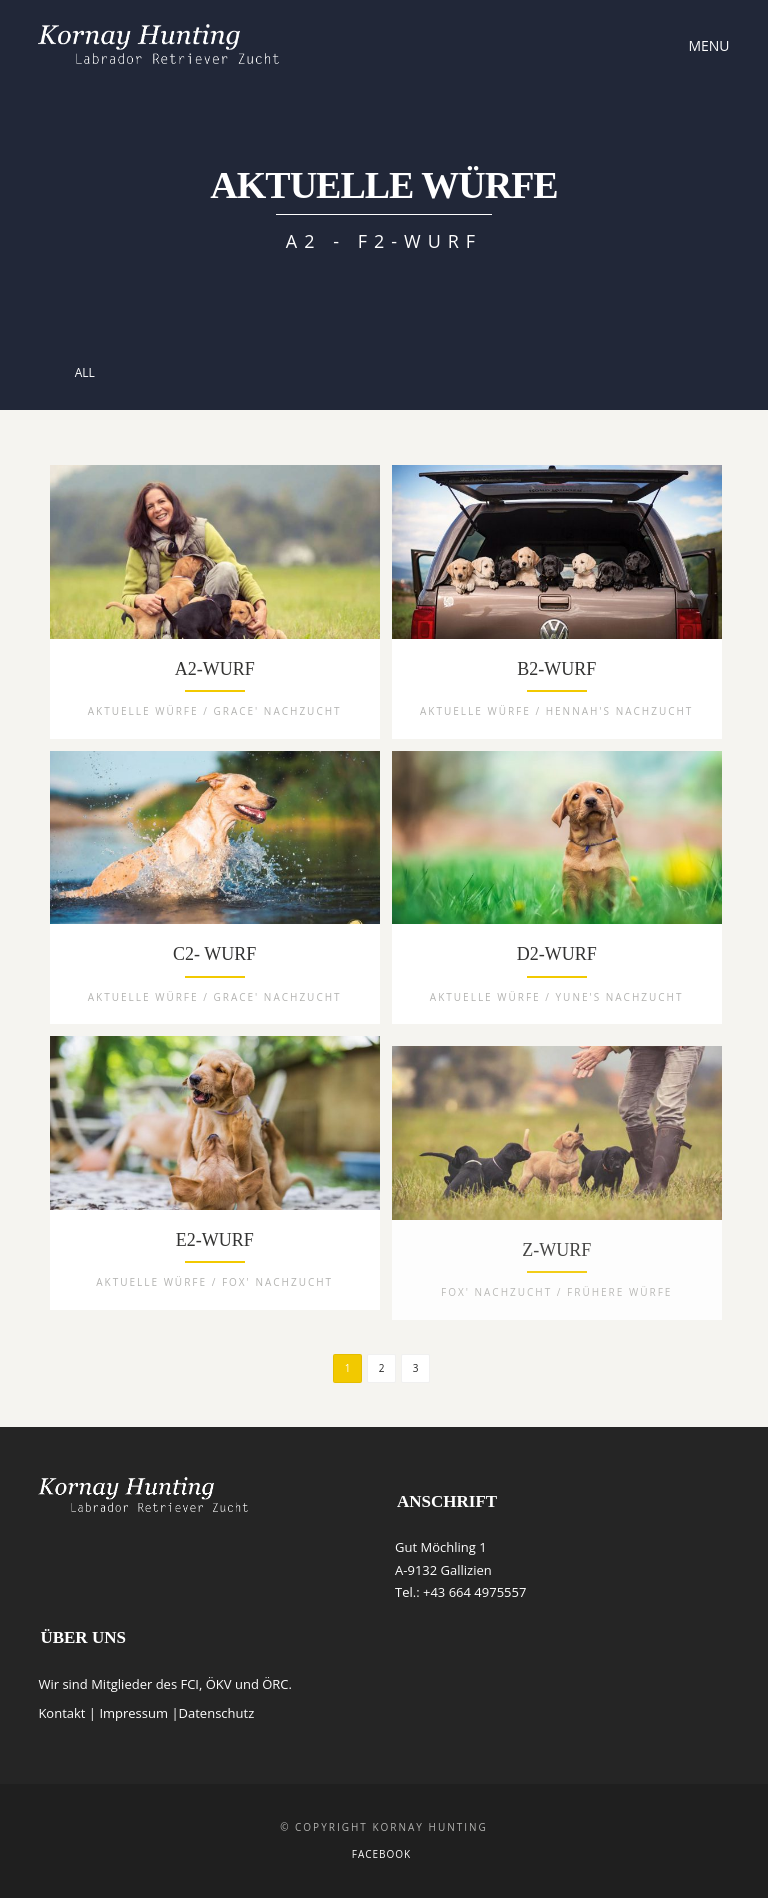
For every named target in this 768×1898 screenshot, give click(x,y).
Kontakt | (68, 1713)
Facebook (381, 1854)
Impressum (133, 1713)
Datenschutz (217, 1713)
